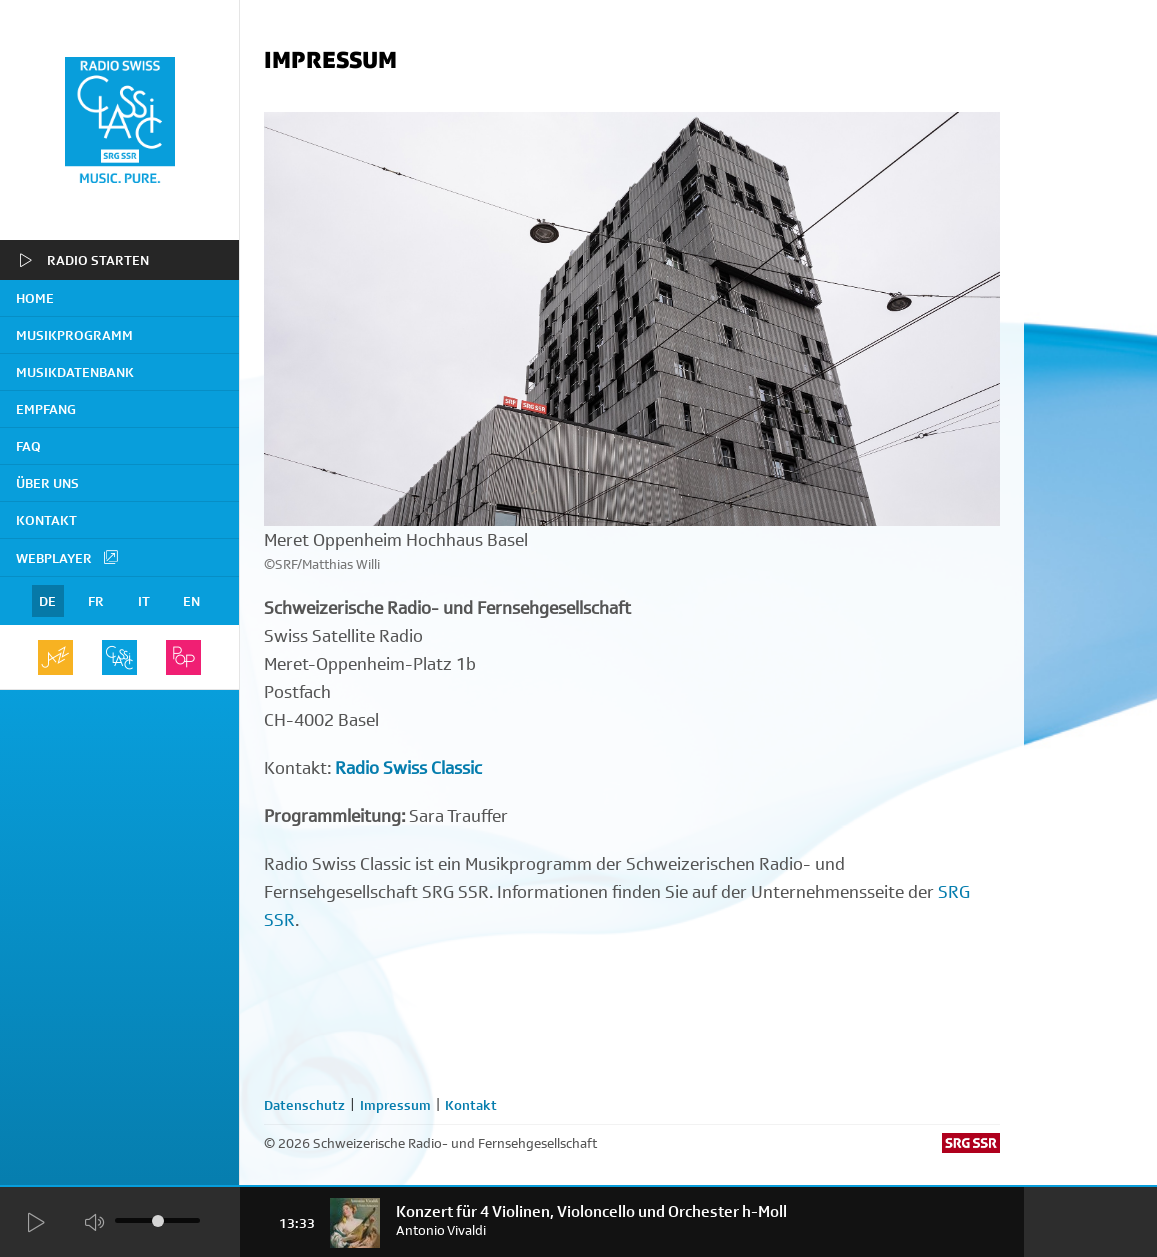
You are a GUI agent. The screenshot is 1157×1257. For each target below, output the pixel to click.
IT (144, 601)
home (35, 298)
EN (191, 601)
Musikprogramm (74, 335)
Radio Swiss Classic (408, 768)
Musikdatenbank (75, 372)
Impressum (395, 1105)
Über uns (47, 483)
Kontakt (46, 520)
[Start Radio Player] (35, 1223)
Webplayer (68, 557)
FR (96, 601)
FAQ (28, 446)
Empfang (46, 409)
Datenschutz (304, 1105)
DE (47, 601)
